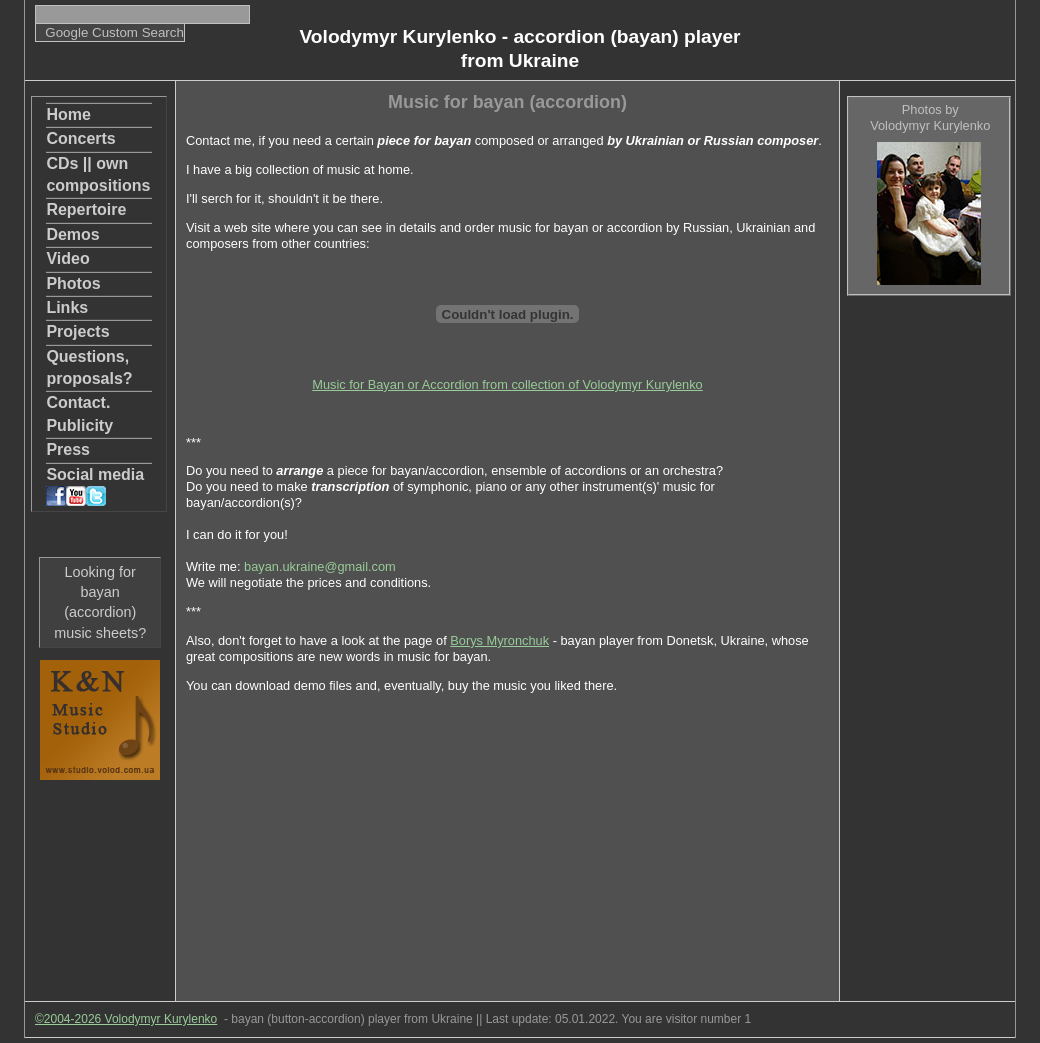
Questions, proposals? (89, 367)
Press (68, 449)
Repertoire (86, 209)
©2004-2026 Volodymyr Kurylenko (126, 1019)
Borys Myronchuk (499, 640)
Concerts (80, 138)
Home (68, 114)
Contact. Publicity (79, 413)
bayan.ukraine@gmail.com (320, 566)
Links (67, 307)
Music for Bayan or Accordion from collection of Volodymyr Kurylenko (507, 384)
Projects (77, 331)
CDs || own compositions (98, 174)
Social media (95, 486)
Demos (72, 234)
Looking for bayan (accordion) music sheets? (100, 602)
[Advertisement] (928, 611)
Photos (73, 283)
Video (67, 258)
